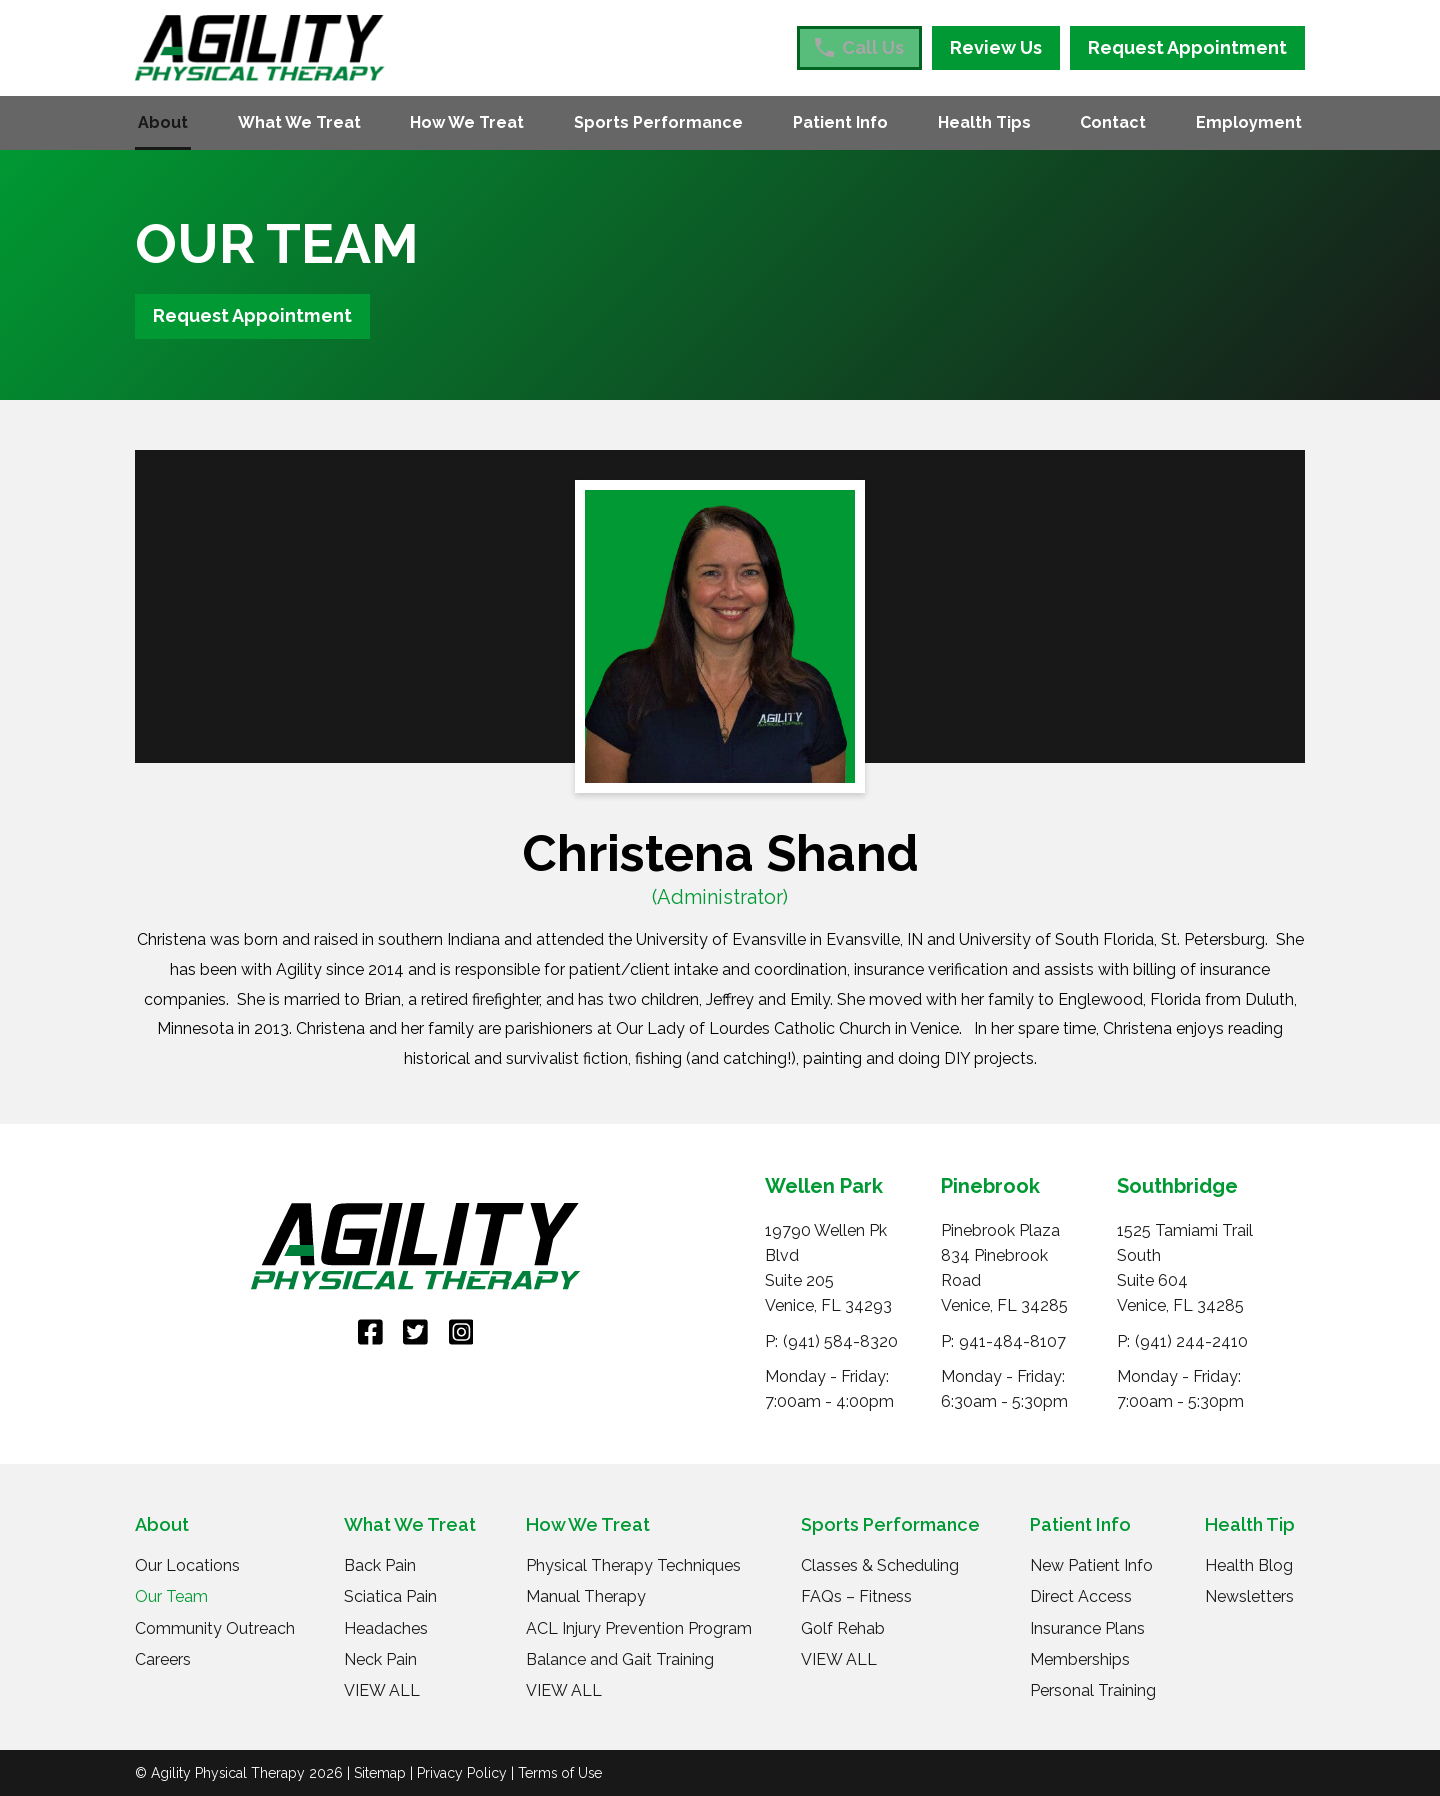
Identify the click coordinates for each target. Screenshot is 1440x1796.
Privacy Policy (462, 1773)
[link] (370, 1332)
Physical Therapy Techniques (633, 1565)
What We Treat (299, 122)
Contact (1113, 122)
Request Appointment (1187, 47)
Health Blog (1249, 1565)
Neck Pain (380, 1659)
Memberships (1080, 1659)
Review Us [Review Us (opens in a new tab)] (996, 47)
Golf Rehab (843, 1628)
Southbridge (1177, 1186)
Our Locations (187, 1565)
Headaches (386, 1628)
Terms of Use (560, 1773)
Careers (163, 1659)
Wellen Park (824, 1186)
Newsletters (1249, 1596)
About (163, 122)
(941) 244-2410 (1191, 1341)
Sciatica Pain (390, 1596)
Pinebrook (990, 1186)
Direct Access (1081, 1596)
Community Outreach (215, 1628)
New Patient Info (1091, 1565)
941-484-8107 (1012, 1341)
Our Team (171, 1596)
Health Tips (984, 122)
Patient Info (840, 122)
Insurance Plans (1087, 1628)
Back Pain (380, 1565)
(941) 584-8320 (840, 1341)
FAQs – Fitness (856, 1596)
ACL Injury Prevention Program (639, 1628)
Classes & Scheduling (880, 1565)
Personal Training (1093, 1690)
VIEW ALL (382, 1690)
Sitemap (380, 1773)
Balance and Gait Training (620, 1659)
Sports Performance (658, 122)
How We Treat (467, 122)
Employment (1249, 122)
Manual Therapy (586, 1596)
